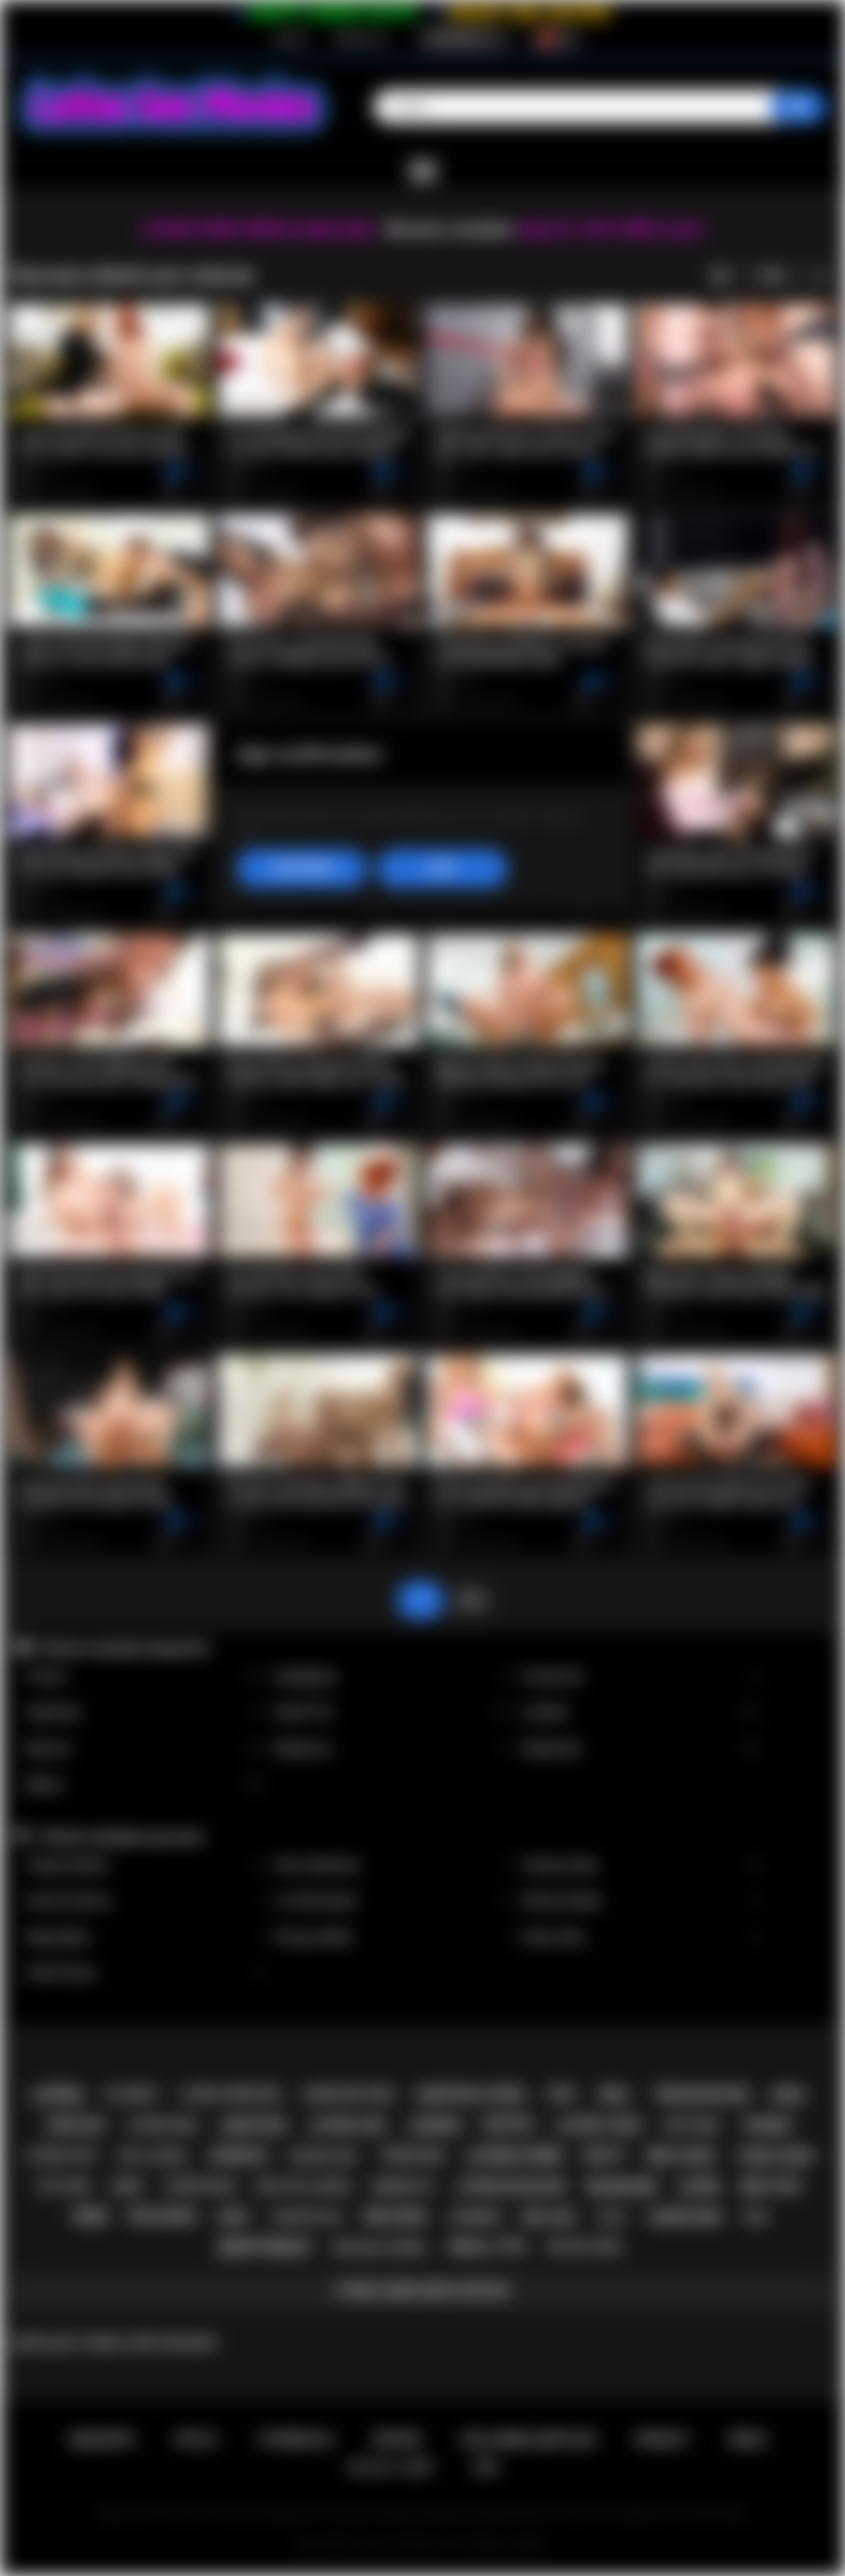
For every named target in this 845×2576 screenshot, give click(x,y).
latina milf (162, 2125)
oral (614, 2094)
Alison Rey (643, 1937)
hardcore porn (348, 2094)
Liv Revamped (394, 1901)
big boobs (163, 2216)
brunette (403, 2186)
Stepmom (394, 1749)
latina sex (347, 2125)
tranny (767, 2125)
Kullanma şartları (528, 2439)
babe (126, 2186)
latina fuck (61, 2155)
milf (235, 2217)
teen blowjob (701, 2094)
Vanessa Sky (643, 1865)
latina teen (598, 2125)
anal (789, 2094)
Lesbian (643, 1712)
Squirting (145, 1712)
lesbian (435, 2125)
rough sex (324, 2156)
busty (604, 2155)
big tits (771, 2187)
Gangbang (394, 1677)
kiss (756, 2217)
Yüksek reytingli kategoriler (123, 1648)
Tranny (145, 1677)
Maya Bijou (145, 1937)
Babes (145, 1785)
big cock (681, 2156)
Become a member (449, 229)
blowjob (621, 2187)
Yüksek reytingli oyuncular (121, 1837)
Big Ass (145, 1749)
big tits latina (304, 2186)
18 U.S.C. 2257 (390, 2467)
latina (56, 2095)
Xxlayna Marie (145, 1865)
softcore (691, 2125)
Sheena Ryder (643, 1901)
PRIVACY (662, 2439)
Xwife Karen (145, 1973)
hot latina (152, 2156)
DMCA (747, 2439)
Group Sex (643, 1677)
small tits (487, 2247)
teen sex (75, 2125)
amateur (254, 2125)
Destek (398, 2439)
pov (562, 2094)
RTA (487, 2467)
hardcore (684, 2217)
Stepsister (643, 1749)
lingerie (475, 2217)
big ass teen (584, 2247)
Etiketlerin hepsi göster (422, 2291)
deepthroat (265, 2247)
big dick (396, 2217)
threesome (411, 2155)
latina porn (514, 2156)
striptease (200, 2186)
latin (698, 2187)
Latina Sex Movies (399, 2544)
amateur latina (470, 2094)
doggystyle (308, 2217)
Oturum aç (361, 38)
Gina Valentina (394, 1865)
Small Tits (394, 1712)
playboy (131, 2094)
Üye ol (291, 38)
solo (612, 2217)
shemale (238, 2155)
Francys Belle (394, 1937)
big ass (549, 2217)
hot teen (63, 2186)
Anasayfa (102, 2439)
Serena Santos (145, 1901)
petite (508, 2125)
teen (89, 2217)
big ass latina (380, 2248)
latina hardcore (230, 2094)
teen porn (775, 2156)
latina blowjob (510, 2186)
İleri (472, 1599)
